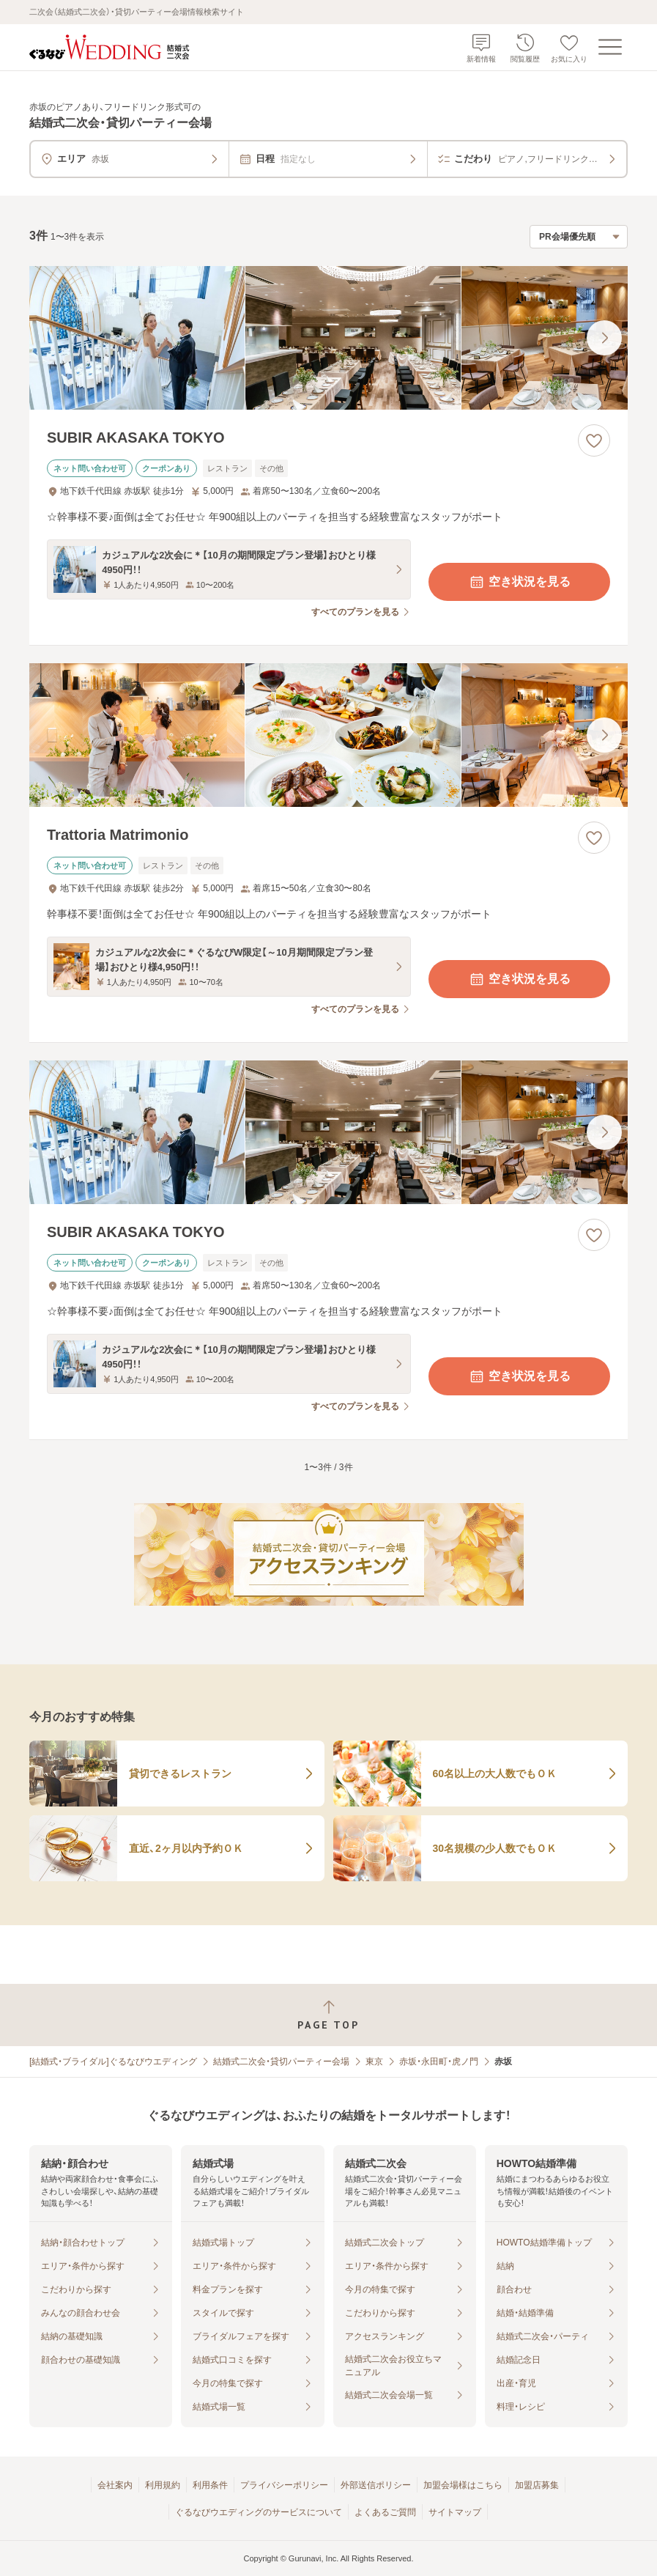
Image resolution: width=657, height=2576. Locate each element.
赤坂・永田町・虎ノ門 (438, 2061)
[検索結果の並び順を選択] (579, 236)
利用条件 (210, 2485)
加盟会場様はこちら (462, 2485)
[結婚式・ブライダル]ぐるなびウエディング (113, 2061)
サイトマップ (454, 2512)
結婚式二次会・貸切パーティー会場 (281, 2061)
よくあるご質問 (385, 2512)
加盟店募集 (537, 2485)
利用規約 (162, 2485)
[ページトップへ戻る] (328, 2015)
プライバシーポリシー (284, 2485)
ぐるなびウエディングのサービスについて (258, 2512)
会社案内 (115, 2485)
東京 (374, 2061)
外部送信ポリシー (376, 2485)
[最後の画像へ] (604, 337)
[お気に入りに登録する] (594, 440)
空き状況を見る (519, 582)
